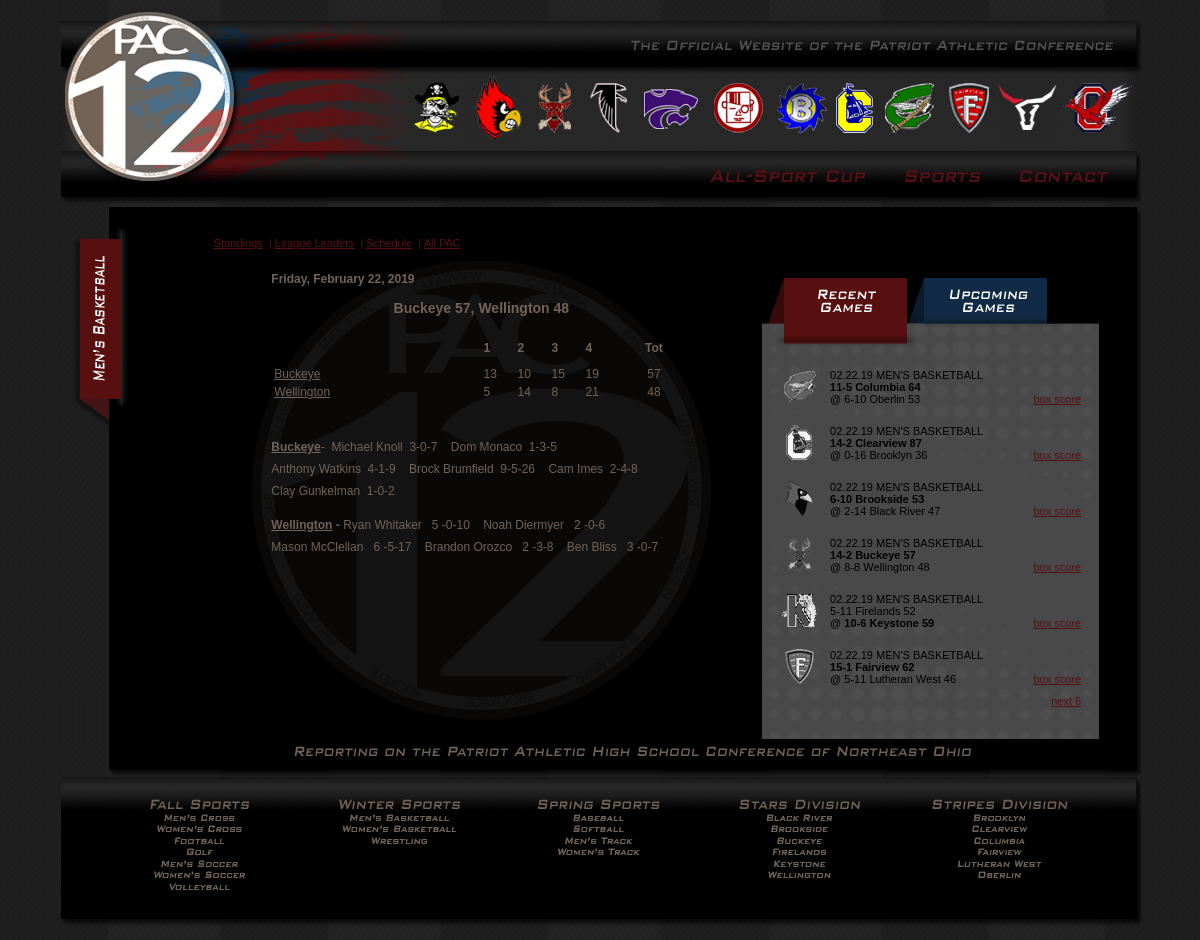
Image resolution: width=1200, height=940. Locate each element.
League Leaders (315, 243)
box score (1057, 399)
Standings (238, 243)
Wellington (302, 392)
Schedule (389, 243)
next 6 (1066, 701)
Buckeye (297, 374)
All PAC (442, 243)
